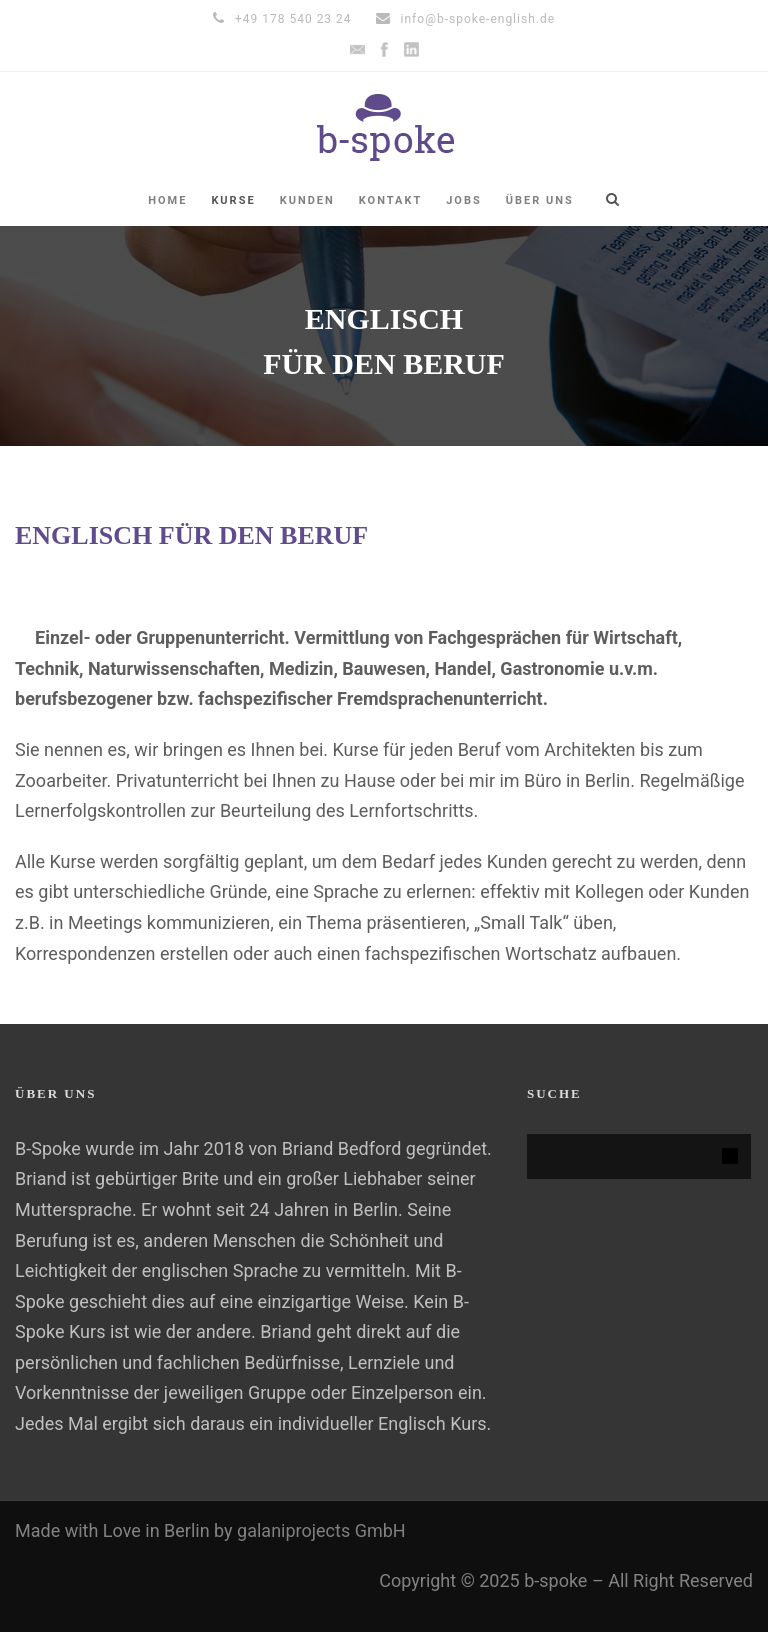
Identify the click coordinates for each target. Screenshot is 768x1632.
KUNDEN (307, 200)
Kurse (233, 200)
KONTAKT (390, 200)
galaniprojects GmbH (321, 1530)
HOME (167, 200)
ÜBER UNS (540, 200)
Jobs (464, 200)
